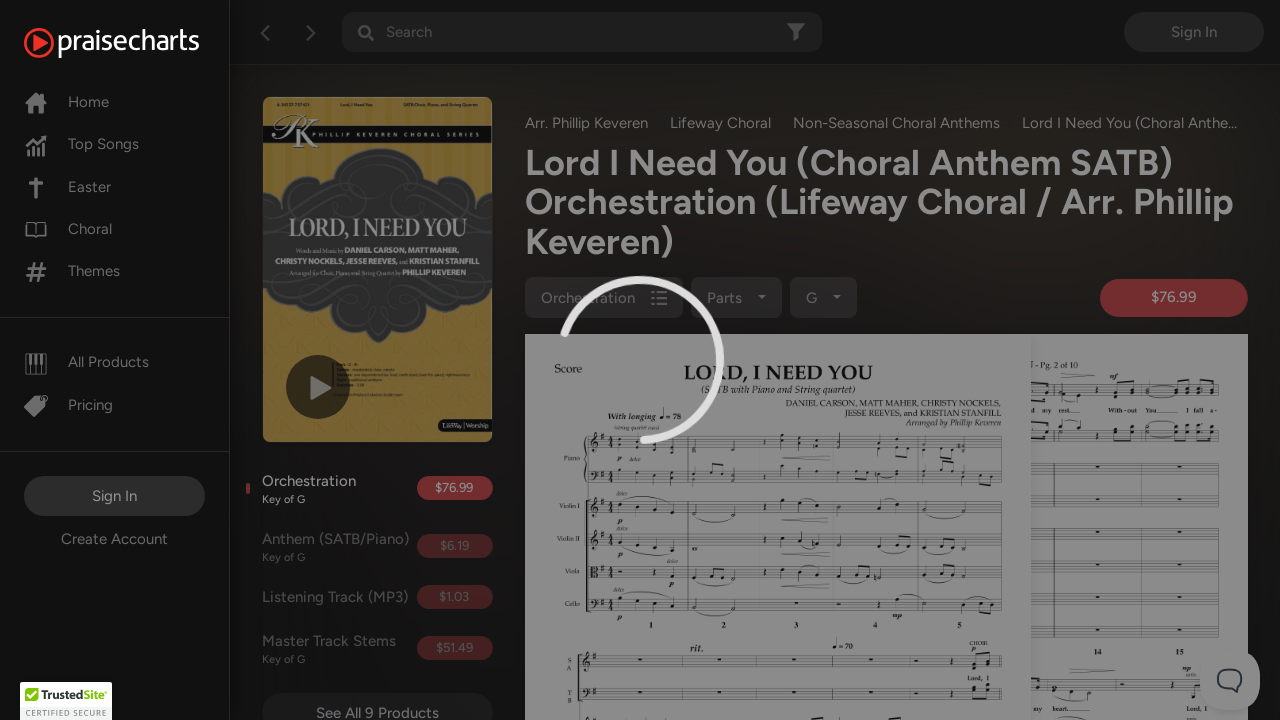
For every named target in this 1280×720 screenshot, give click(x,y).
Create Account (114, 539)
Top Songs (81, 144)
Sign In (114, 496)
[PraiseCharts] (136, 43)
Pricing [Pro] (68, 405)
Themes (72, 271)
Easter (67, 187)
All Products (86, 362)
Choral (68, 229)
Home (66, 102)
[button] (66, 701)
